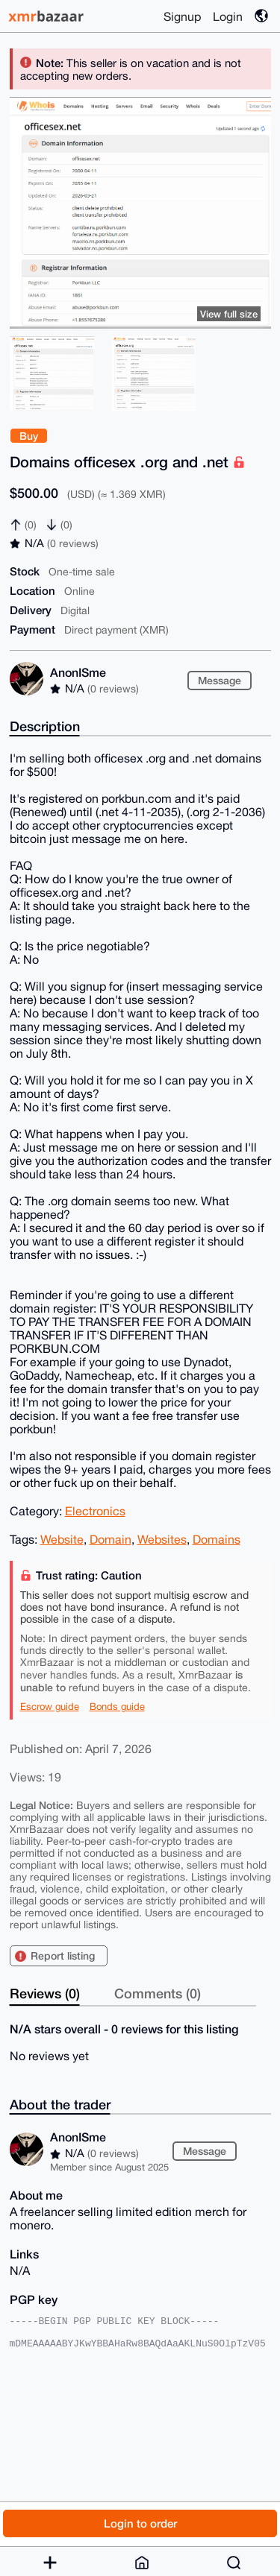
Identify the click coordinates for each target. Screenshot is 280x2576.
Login (228, 16)
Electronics (95, 1511)
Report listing (63, 1955)
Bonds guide (117, 1706)
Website (62, 1539)
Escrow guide (49, 1706)
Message (219, 680)
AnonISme (78, 672)
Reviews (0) (45, 1993)
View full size (229, 314)
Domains (216, 1539)
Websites (162, 1539)
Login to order (140, 2523)
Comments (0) (157, 1993)
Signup (182, 16)
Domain (110, 1539)
